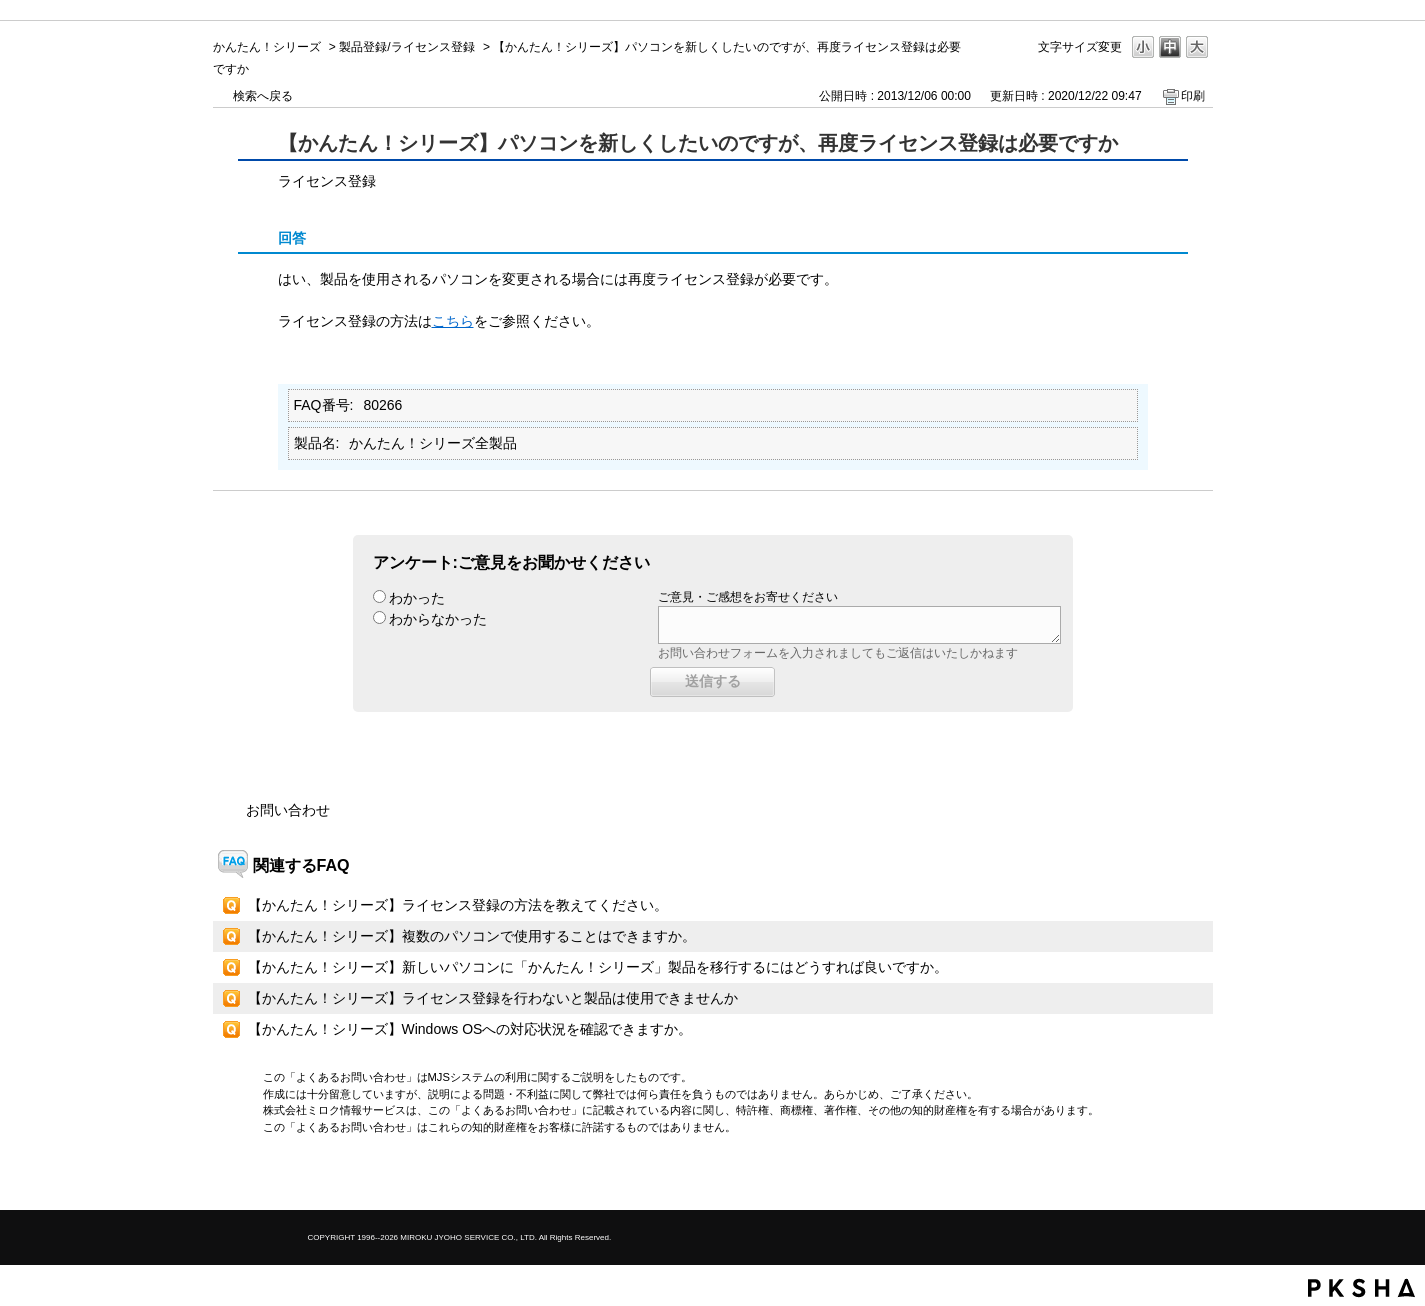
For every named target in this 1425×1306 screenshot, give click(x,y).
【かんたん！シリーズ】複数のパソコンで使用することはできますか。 (472, 936)
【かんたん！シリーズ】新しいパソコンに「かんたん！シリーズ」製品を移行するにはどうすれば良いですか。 (598, 967)
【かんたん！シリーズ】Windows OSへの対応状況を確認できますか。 (470, 1029)
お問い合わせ (288, 810)
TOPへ (1163, 1177)
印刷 (1193, 96)
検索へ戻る (263, 96)
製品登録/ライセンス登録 (406, 47)
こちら (453, 321)
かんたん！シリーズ (267, 47)
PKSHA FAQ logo (1361, 1288)
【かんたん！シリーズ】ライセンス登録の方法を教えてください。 (458, 905)
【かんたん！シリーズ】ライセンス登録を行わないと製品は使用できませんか (493, 998)
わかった (417, 598)
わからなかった (438, 619)
